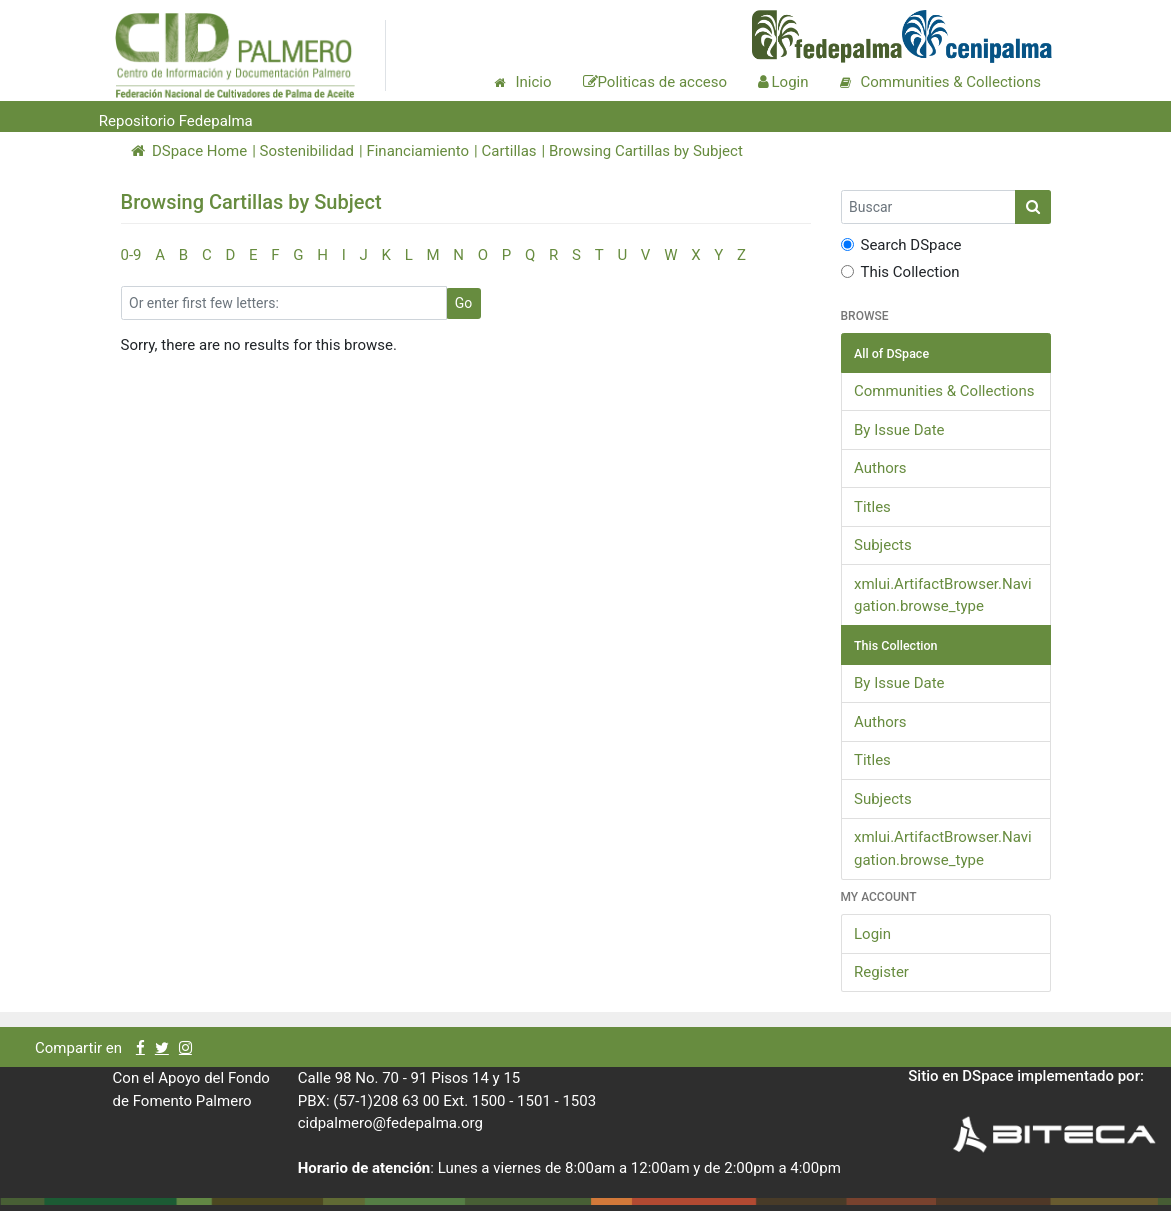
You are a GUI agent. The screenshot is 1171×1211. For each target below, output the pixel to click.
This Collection (900, 272)
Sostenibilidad (307, 151)
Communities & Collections (944, 391)
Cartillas (508, 151)
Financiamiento (417, 151)
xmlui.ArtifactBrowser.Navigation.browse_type (943, 595)
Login (872, 934)
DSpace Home (189, 151)
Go (464, 303)
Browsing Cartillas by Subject (646, 151)
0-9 (131, 255)
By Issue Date (899, 430)
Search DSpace (901, 245)
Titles (872, 507)
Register (881, 972)
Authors (880, 468)
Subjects (883, 545)
